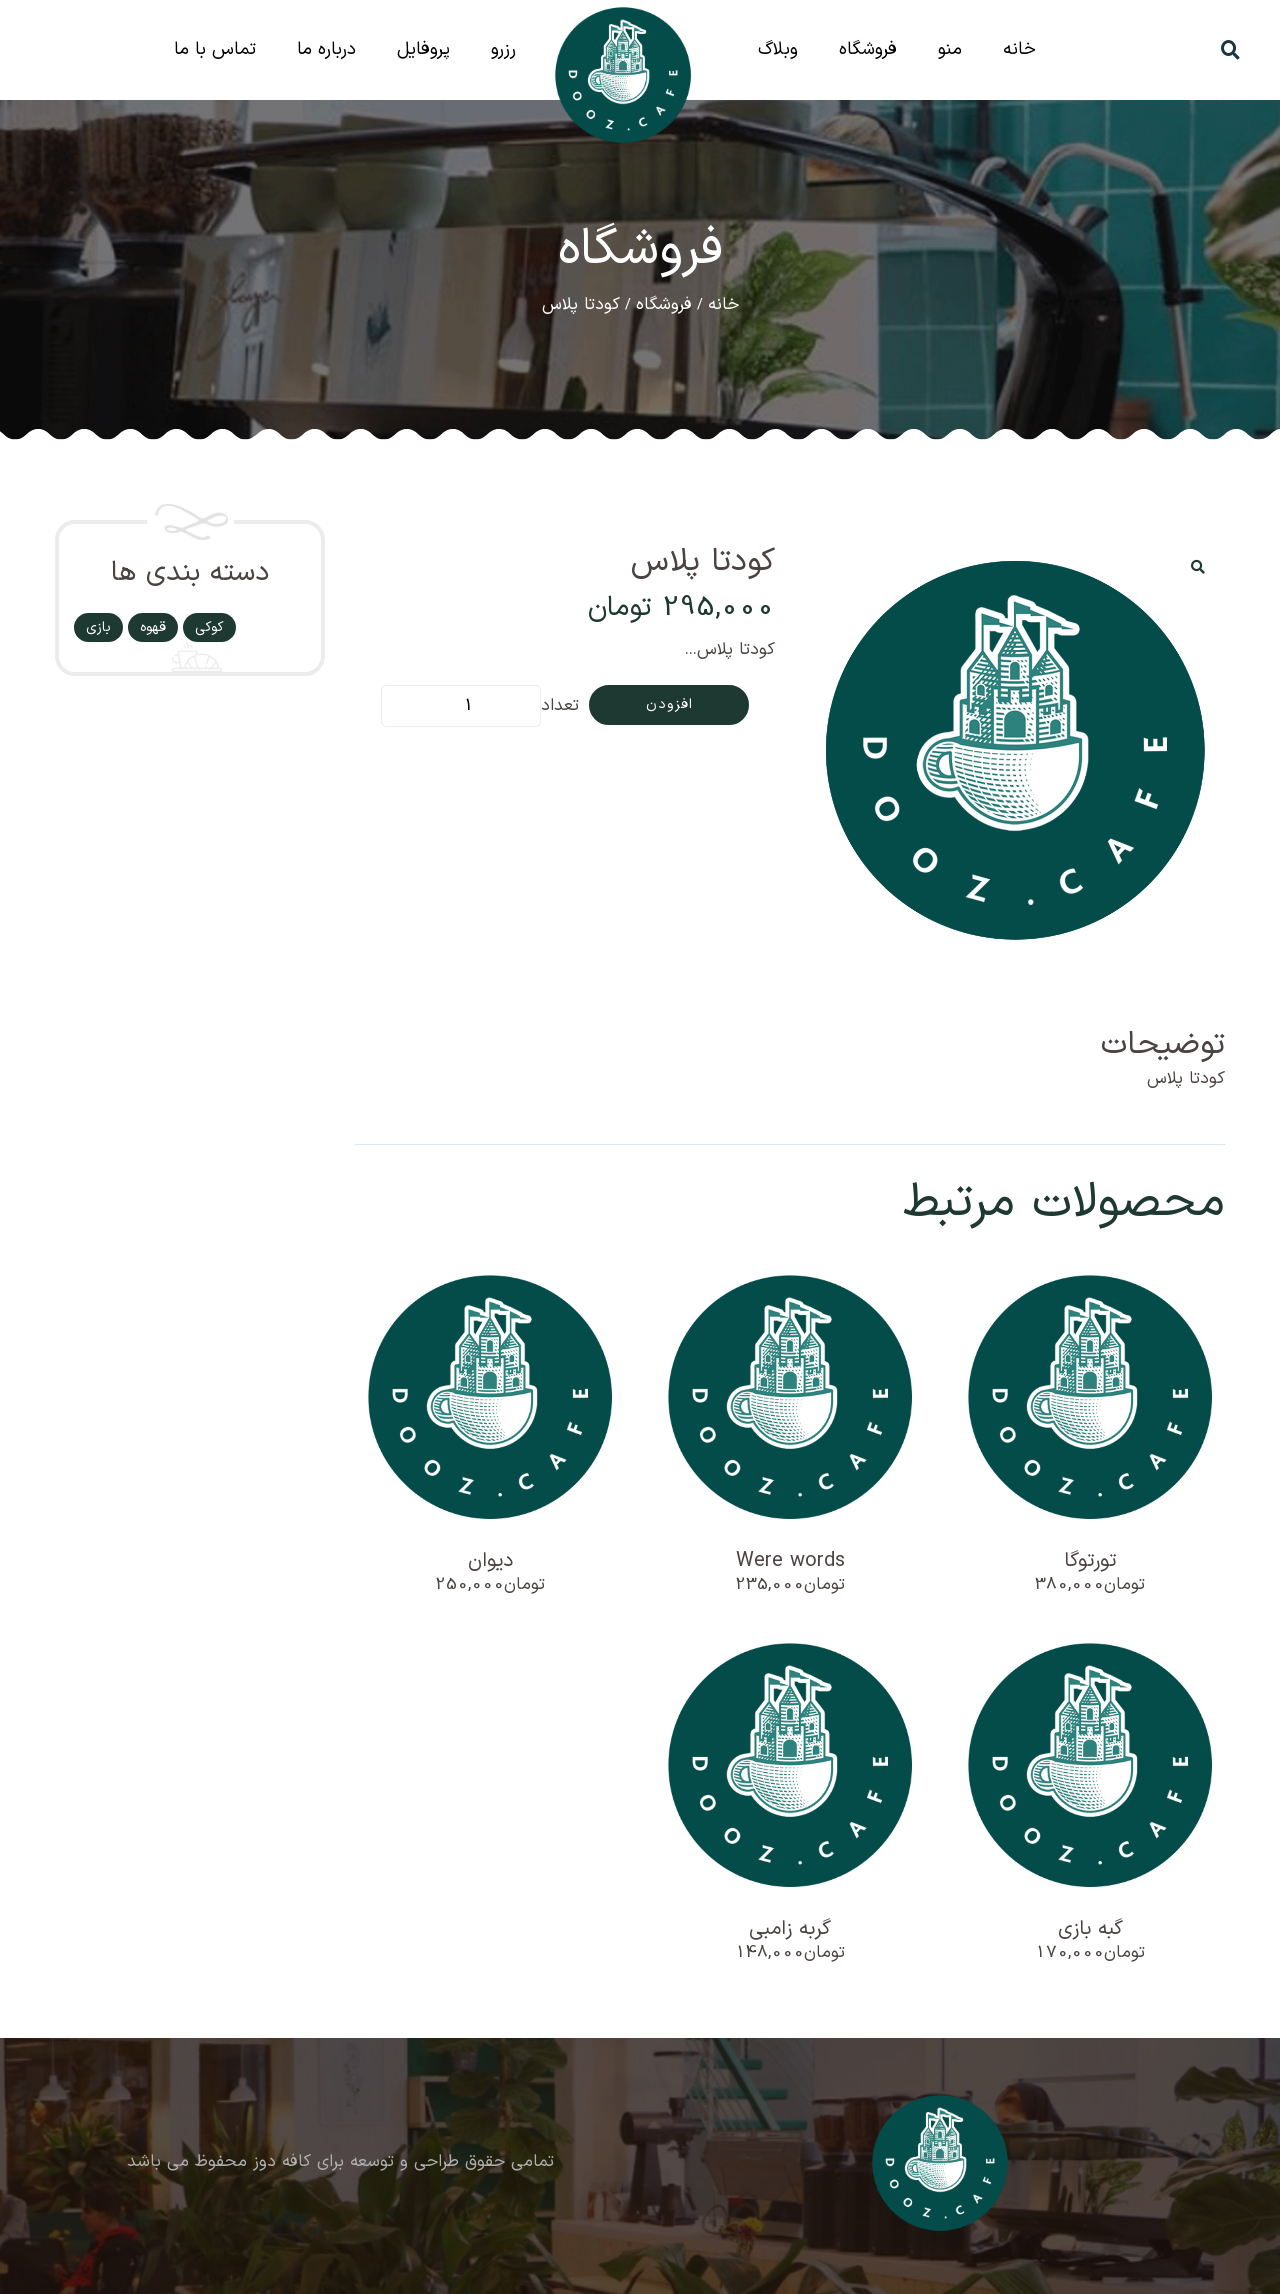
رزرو (503, 49)
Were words (790, 1561)
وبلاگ (778, 49)
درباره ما (326, 49)
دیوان (490, 1561)
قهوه (153, 627)
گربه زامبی (790, 1929)
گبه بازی (1090, 1929)
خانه (1019, 49)
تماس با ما (215, 49)
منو (950, 49)
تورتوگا (1090, 1561)
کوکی (209, 627)
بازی (98, 627)
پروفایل (423, 49)
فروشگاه (868, 49)
